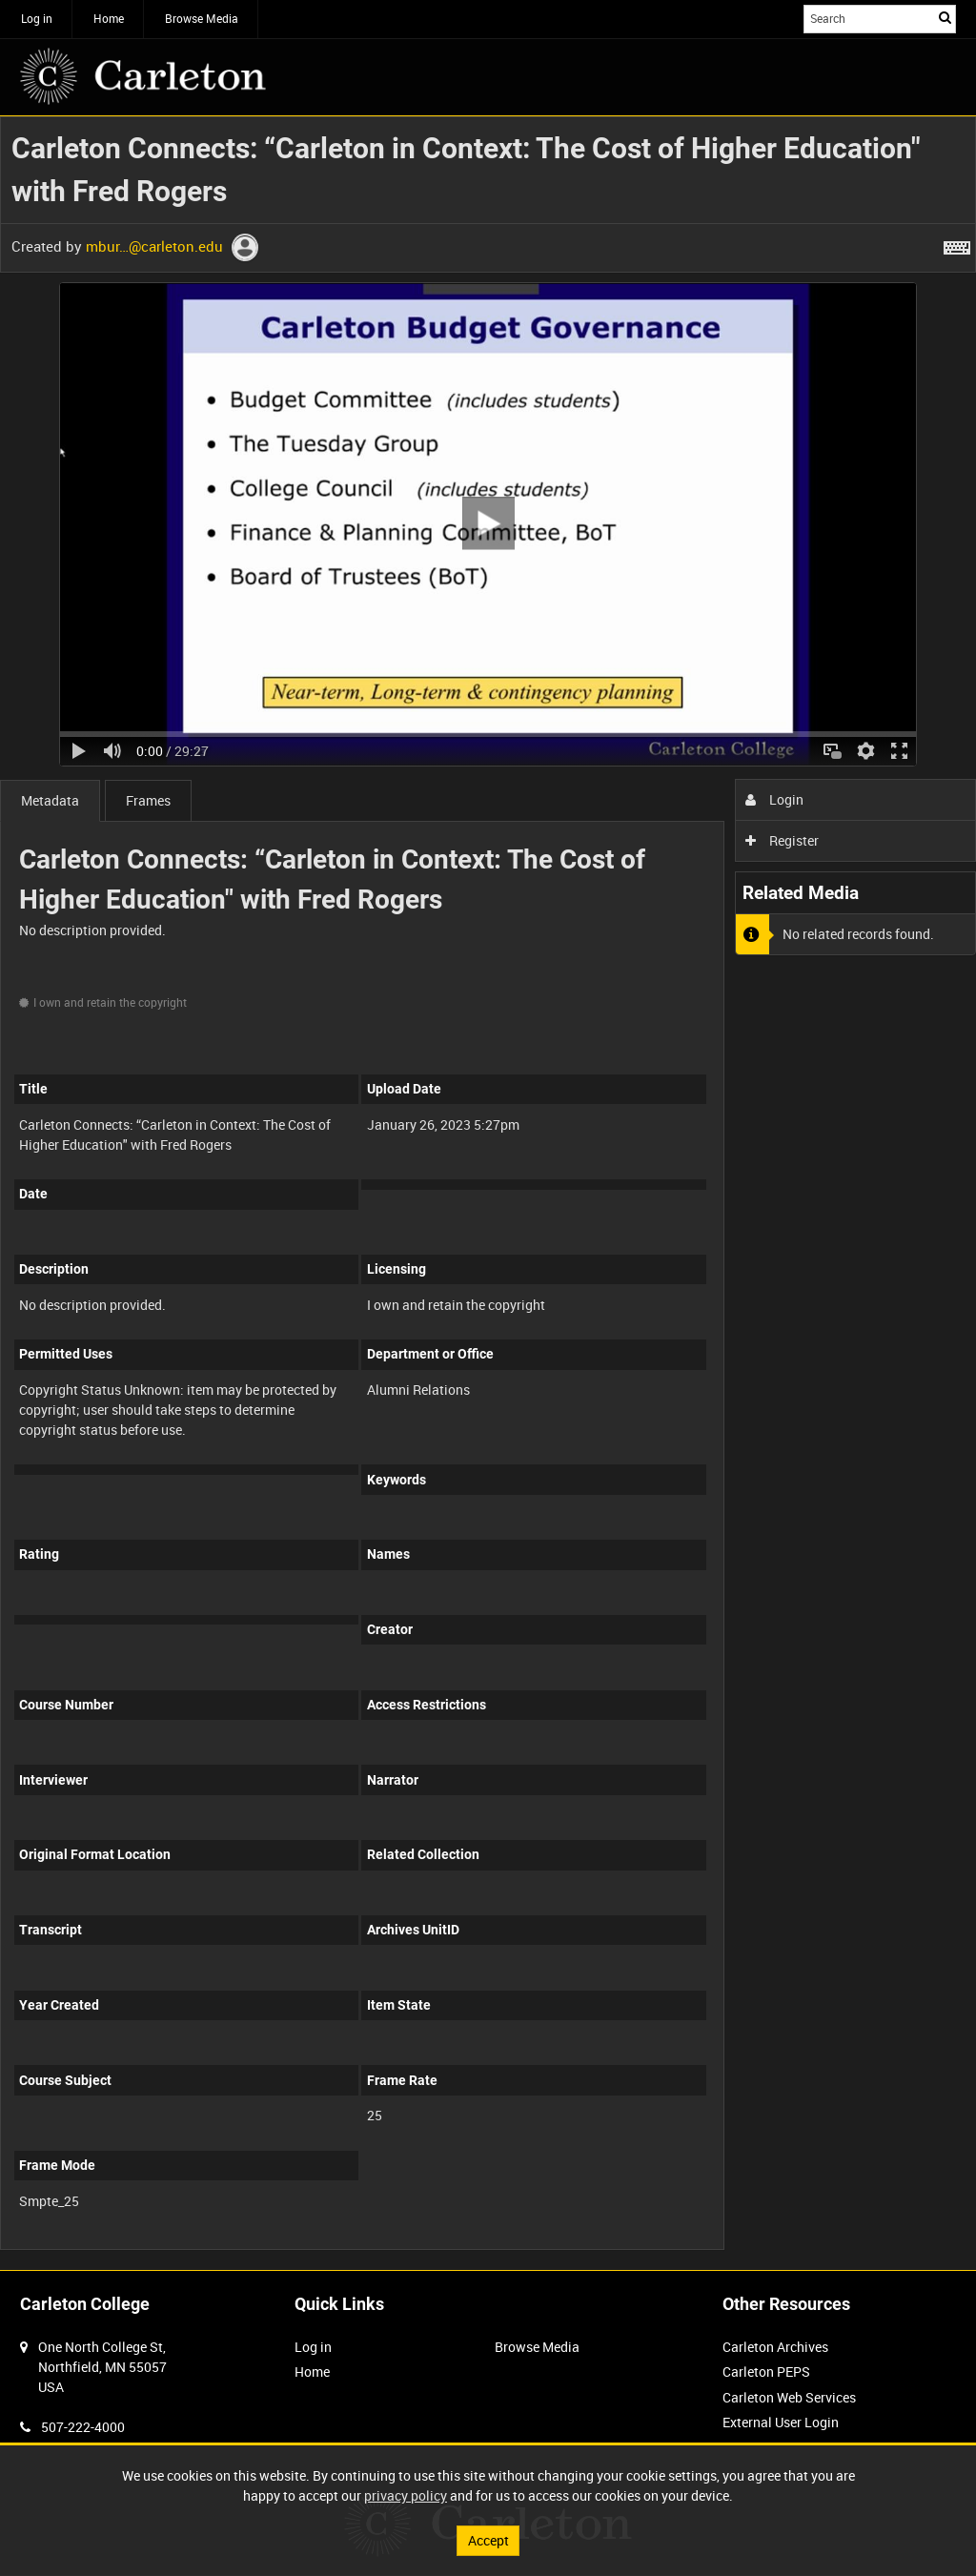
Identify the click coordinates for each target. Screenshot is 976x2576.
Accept (488, 2540)
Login (774, 799)
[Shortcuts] (957, 244)
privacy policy (405, 2495)
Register (782, 840)
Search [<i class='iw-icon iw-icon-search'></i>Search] (945, 17)
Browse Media (201, 18)
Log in (36, 18)
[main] (488, 1193)
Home (108, 18)
